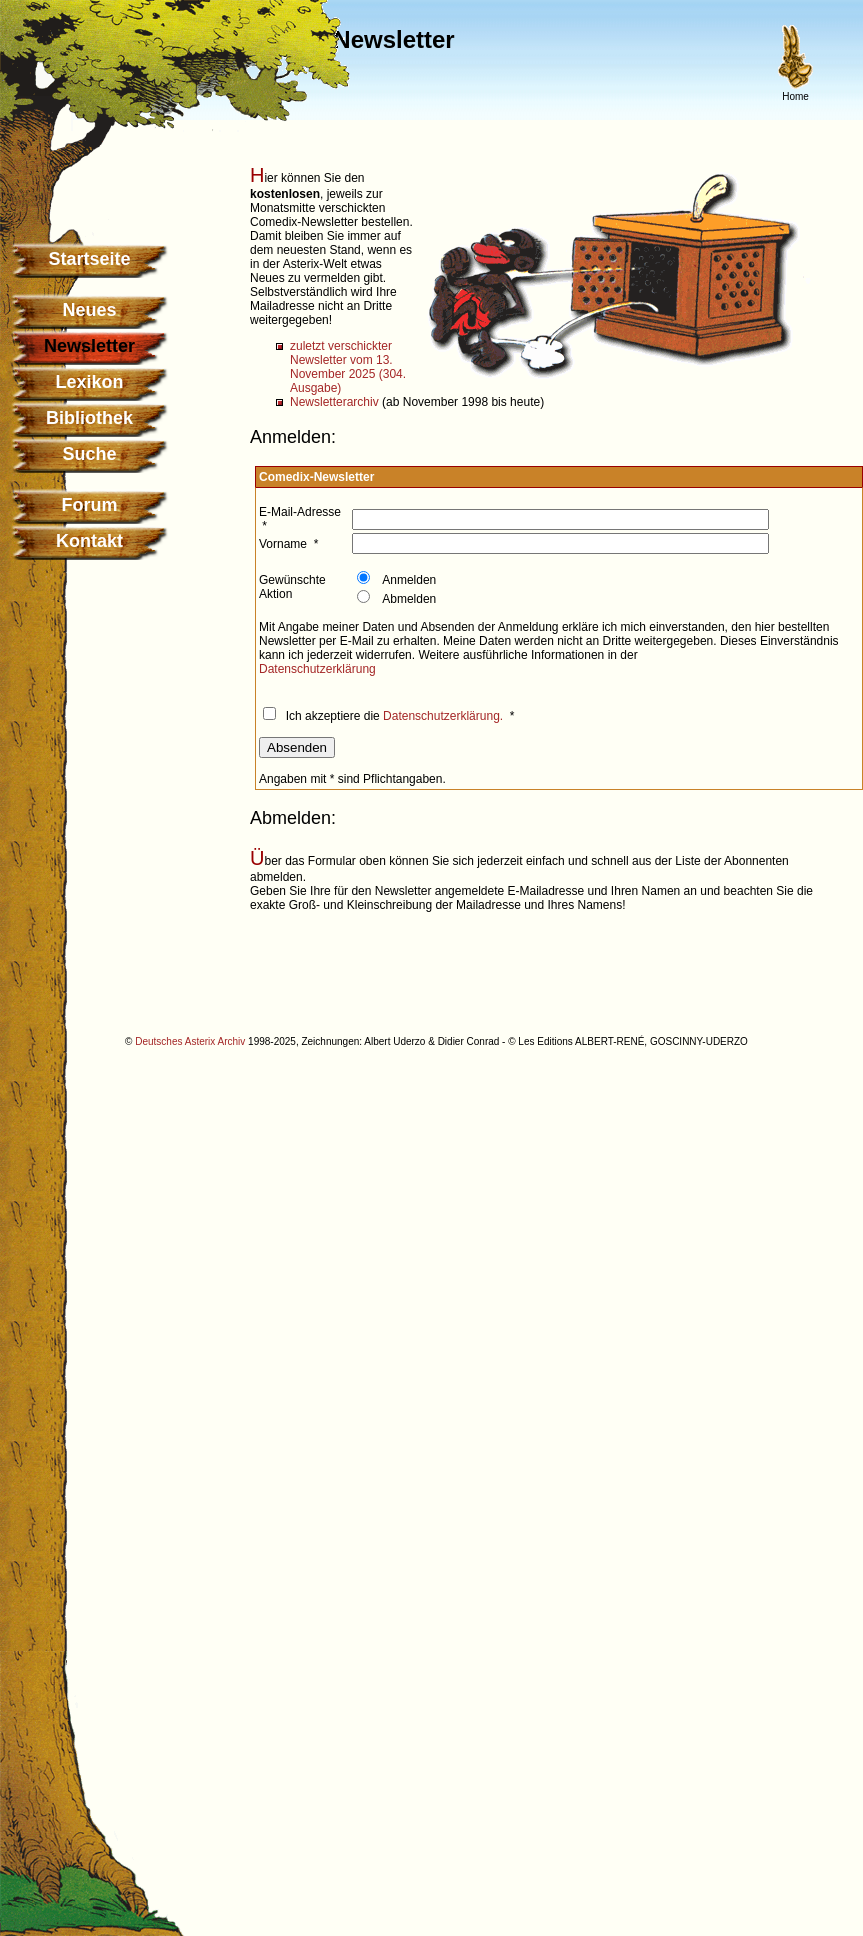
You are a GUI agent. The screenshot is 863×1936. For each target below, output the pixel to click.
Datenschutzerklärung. (443, 716)
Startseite (89, 259)
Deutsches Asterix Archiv (190, 1041)
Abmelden (408, 599)
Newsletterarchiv (334, 402)
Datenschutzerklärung (317, 669)
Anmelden (408, 580)
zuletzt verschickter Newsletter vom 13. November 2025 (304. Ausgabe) (348, 367)
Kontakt (89, 541)
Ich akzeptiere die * (398, 716)
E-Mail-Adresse (300, 512)
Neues (89, 310)
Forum (90, 505)
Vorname (283, 544)
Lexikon (89, 382)
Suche (89, 454)
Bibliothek (89, 418)
